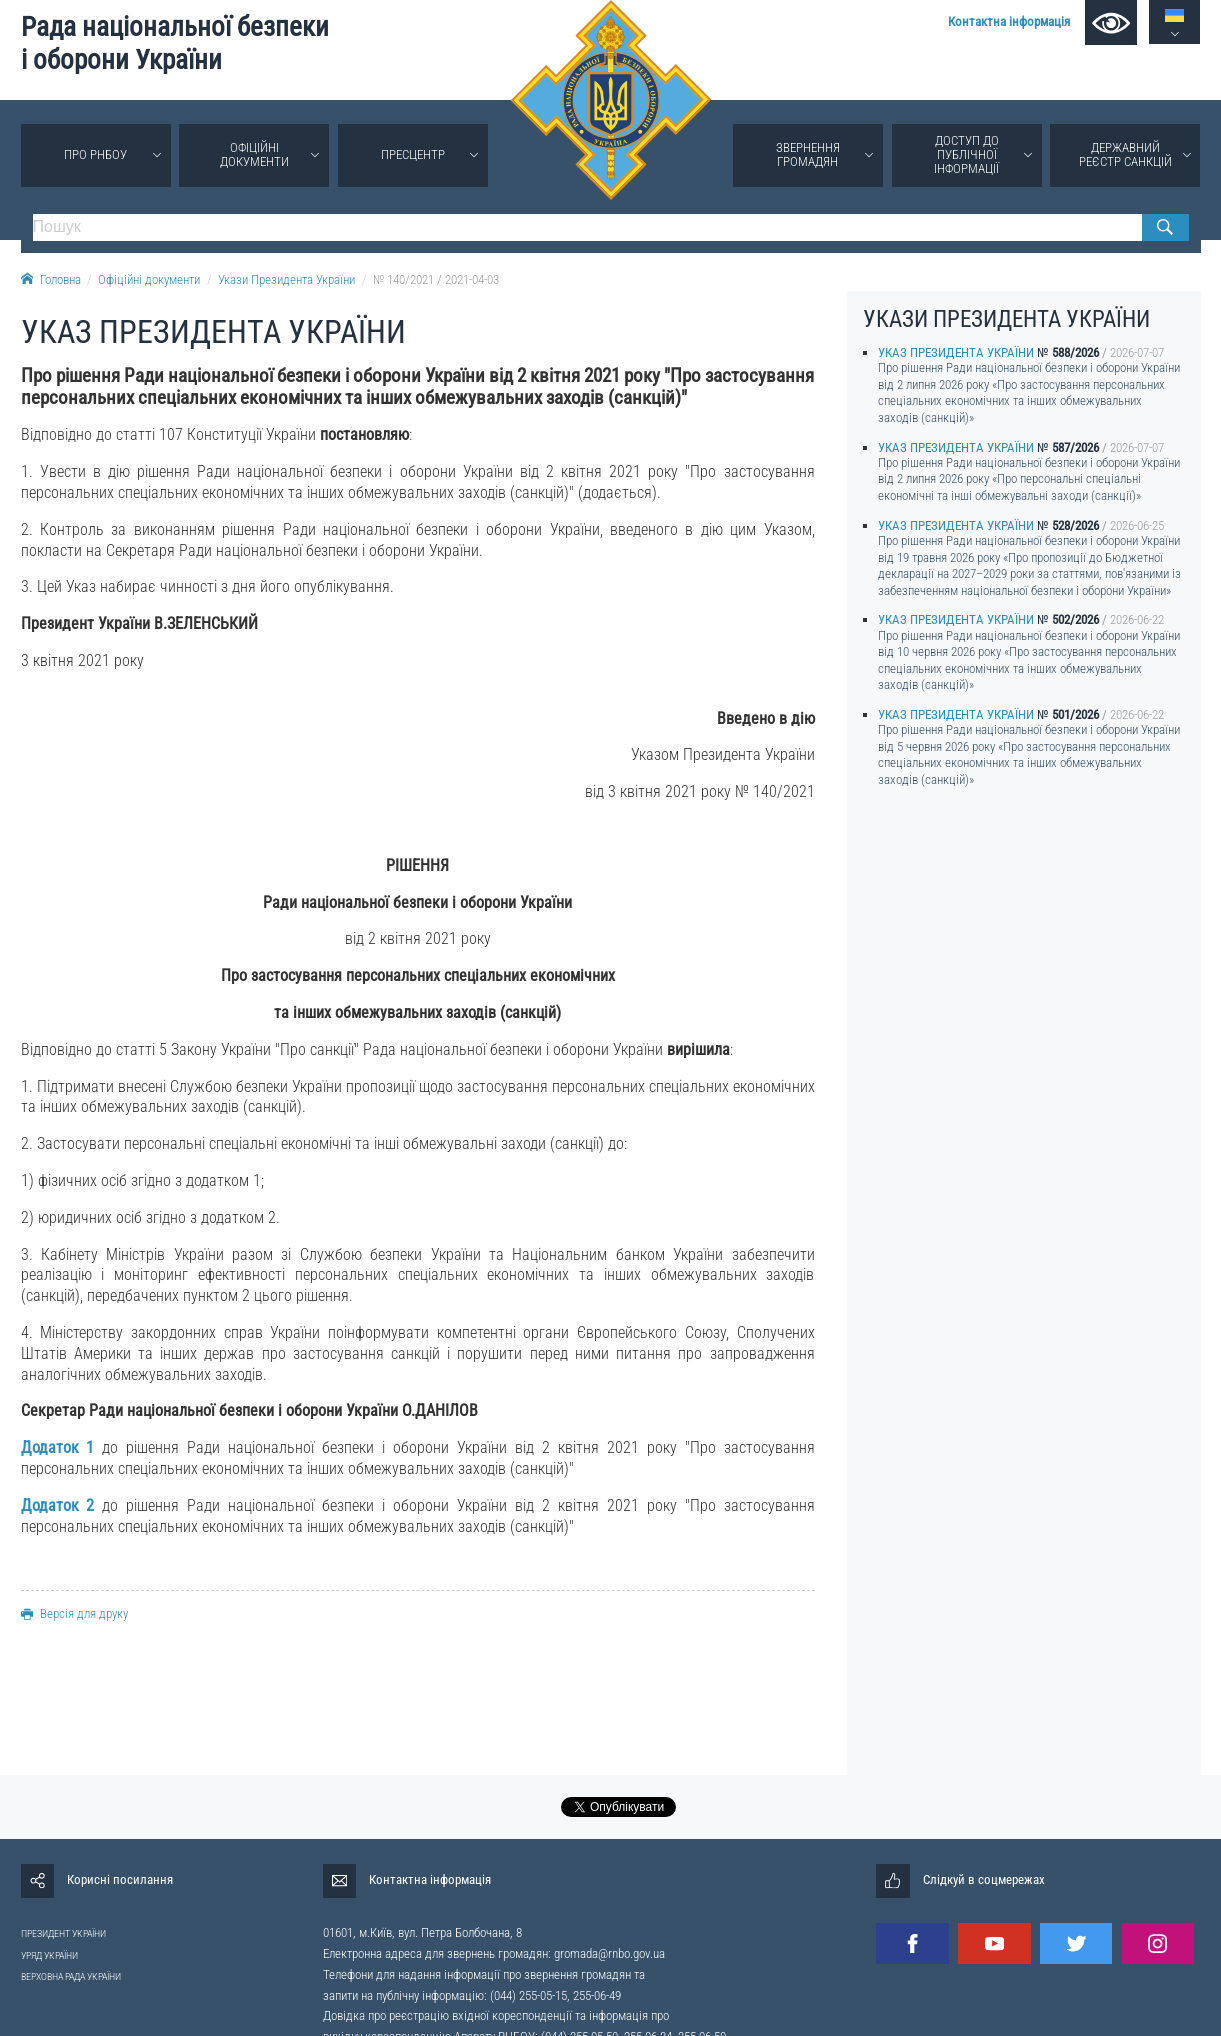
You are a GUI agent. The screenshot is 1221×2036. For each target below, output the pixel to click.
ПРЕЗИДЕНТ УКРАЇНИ (63, 1933)
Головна (51, 279)
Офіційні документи (254, 154)
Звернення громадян (808, 154)
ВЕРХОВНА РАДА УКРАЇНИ (71, 1976)
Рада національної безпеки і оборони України (175, 43)
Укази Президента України (286, 279)
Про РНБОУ (95, 154)
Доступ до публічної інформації (966, 154)
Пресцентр (413, 154)
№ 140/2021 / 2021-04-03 (436, 279)
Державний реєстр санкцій (1125, 154)
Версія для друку (74, 1613)
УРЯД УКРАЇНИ (49, 1955)
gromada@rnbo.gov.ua (609, 1953)
